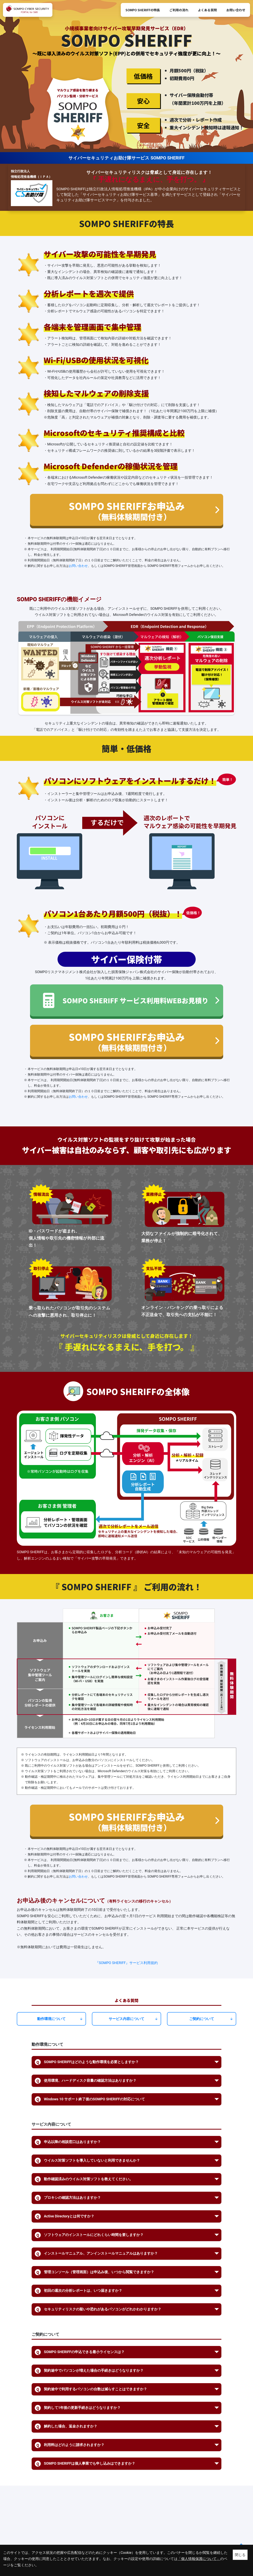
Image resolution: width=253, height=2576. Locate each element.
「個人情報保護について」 (198, 2559)
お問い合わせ (235, 10)
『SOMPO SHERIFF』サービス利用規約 (126, 1963)
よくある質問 (207, 10)
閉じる (240, 2555)
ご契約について (201, 2019)
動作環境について (51, 2019)
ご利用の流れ (178, 10)
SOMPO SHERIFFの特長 (143, 10)
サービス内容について (126, 2019)
